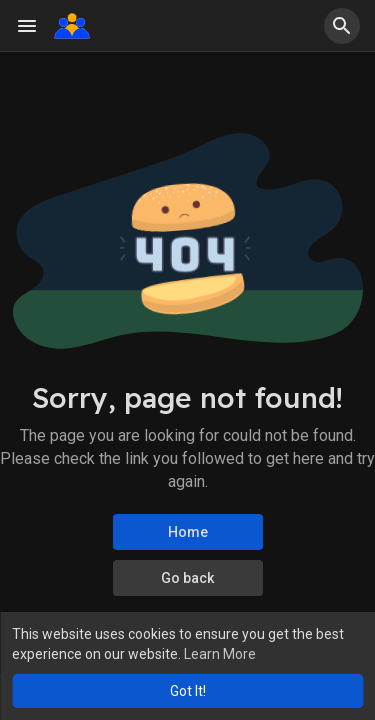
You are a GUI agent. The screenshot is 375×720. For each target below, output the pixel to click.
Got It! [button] (188, 691)
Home (188, 532)
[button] (342, 26)
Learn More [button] (220, 654)
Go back (187, 578)
